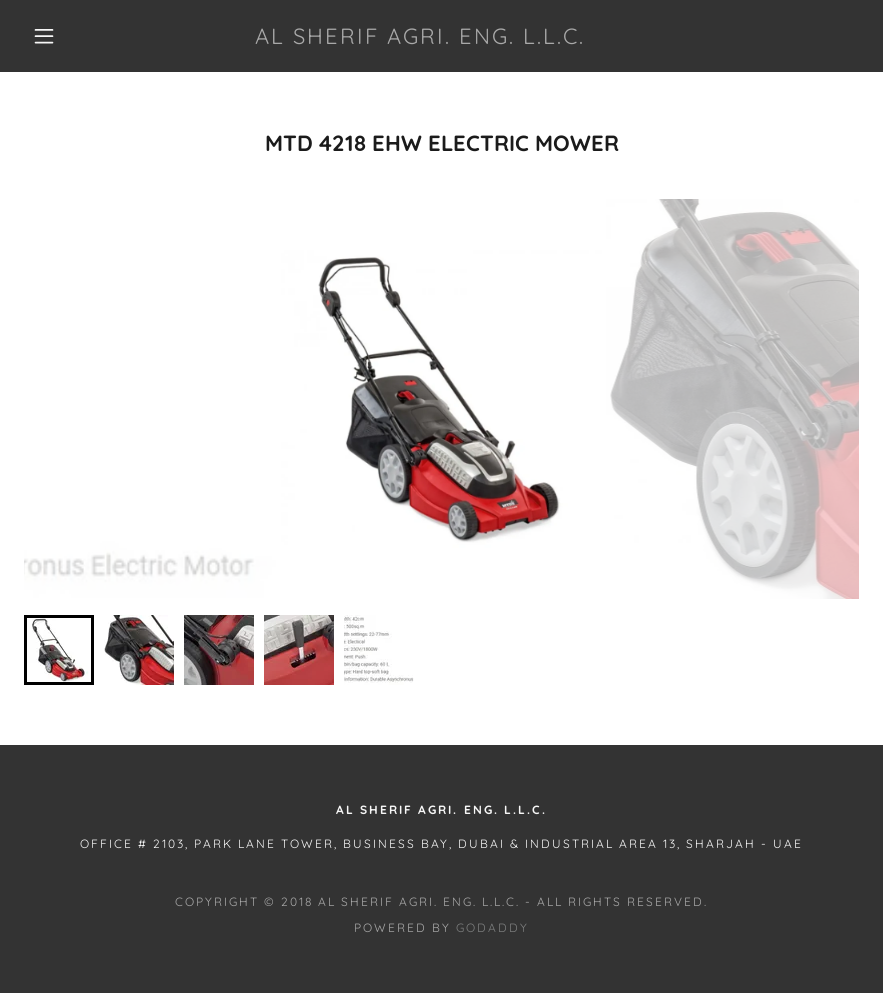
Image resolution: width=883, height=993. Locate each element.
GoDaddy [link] (492, 927)
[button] (44, 36)
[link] (420, 38)
